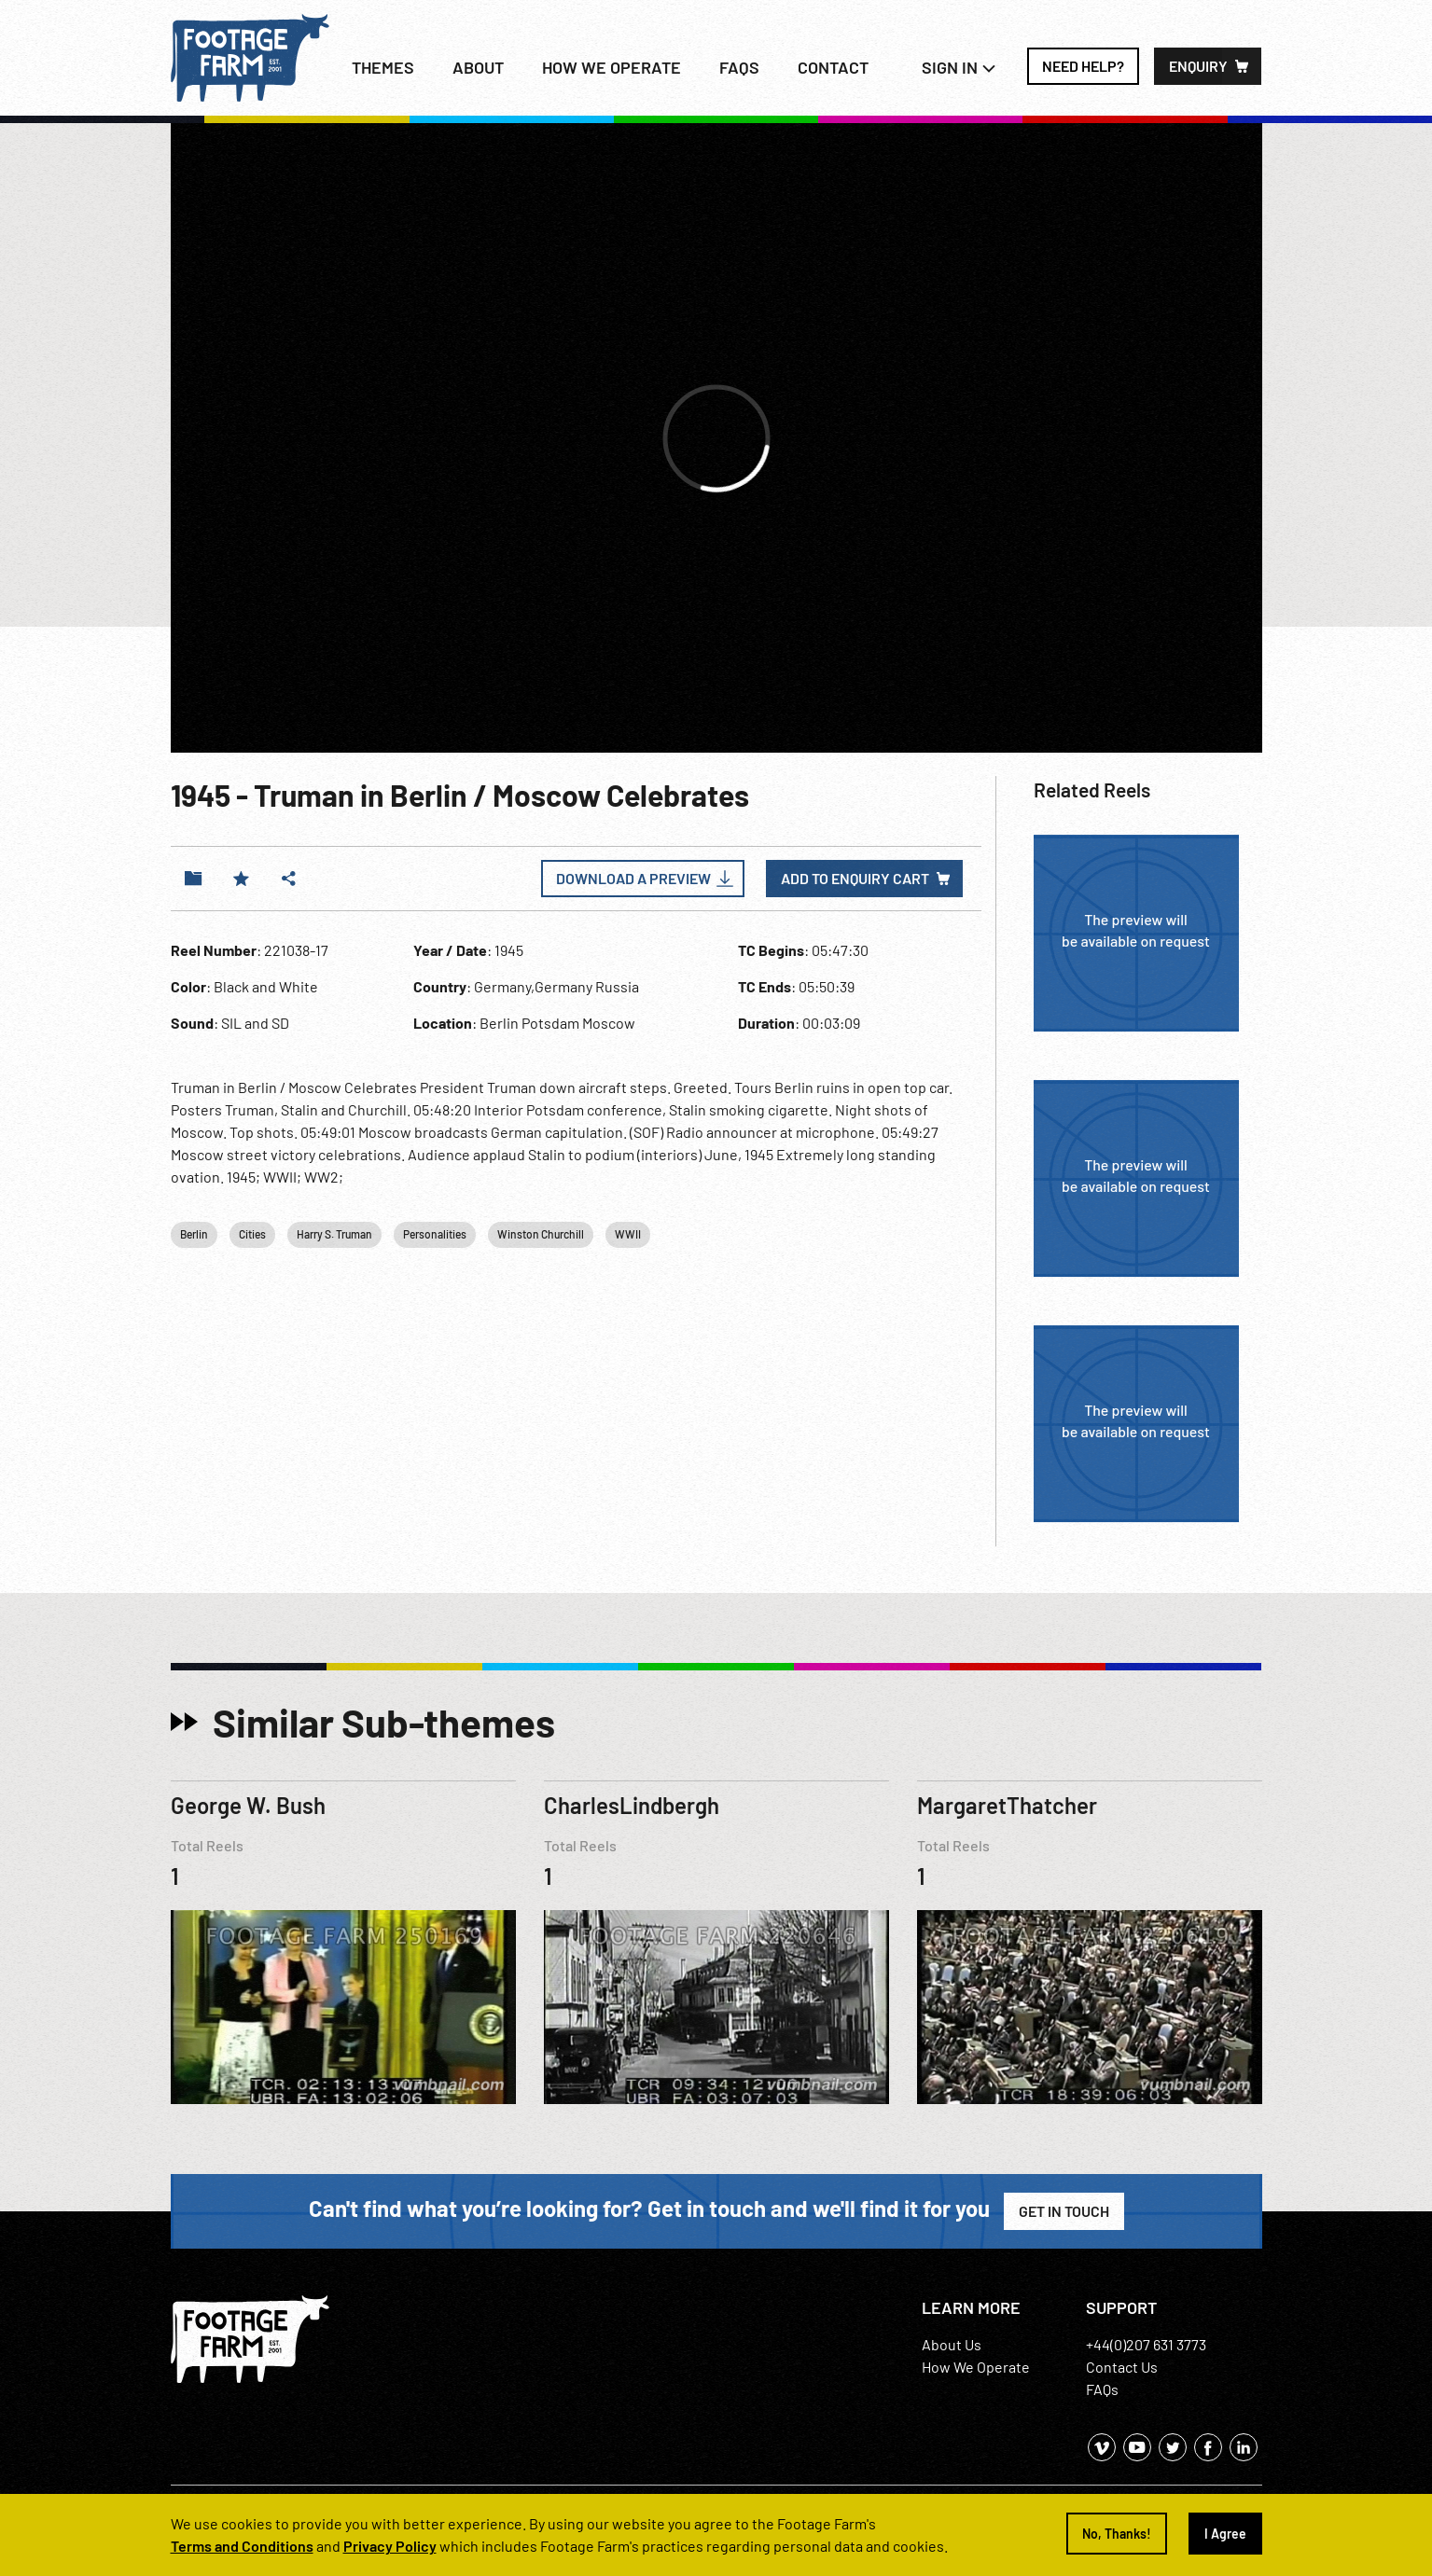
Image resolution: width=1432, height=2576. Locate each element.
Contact (833, 67)
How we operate (611, 67)
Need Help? (1083, 66)
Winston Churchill (540, 1233)
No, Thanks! (1116, 2533)
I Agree (1225, 2533)
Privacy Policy (390, 2546)
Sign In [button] (959, 67)
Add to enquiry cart (855, 878)
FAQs (739, 67)
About (478, 67)
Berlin (194, 1233)
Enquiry (1198, 66)
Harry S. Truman (334, 1233)
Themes (383, 67)
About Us (951, 2344)
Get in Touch (1064, 2211)
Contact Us (1122, 2366)
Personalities (434, 1233)
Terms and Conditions (242, 2546)
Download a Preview (633, 878)
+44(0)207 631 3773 (1146, 2344)
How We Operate (976, 2366)
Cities (252, 1233)
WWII (628, 1233)
